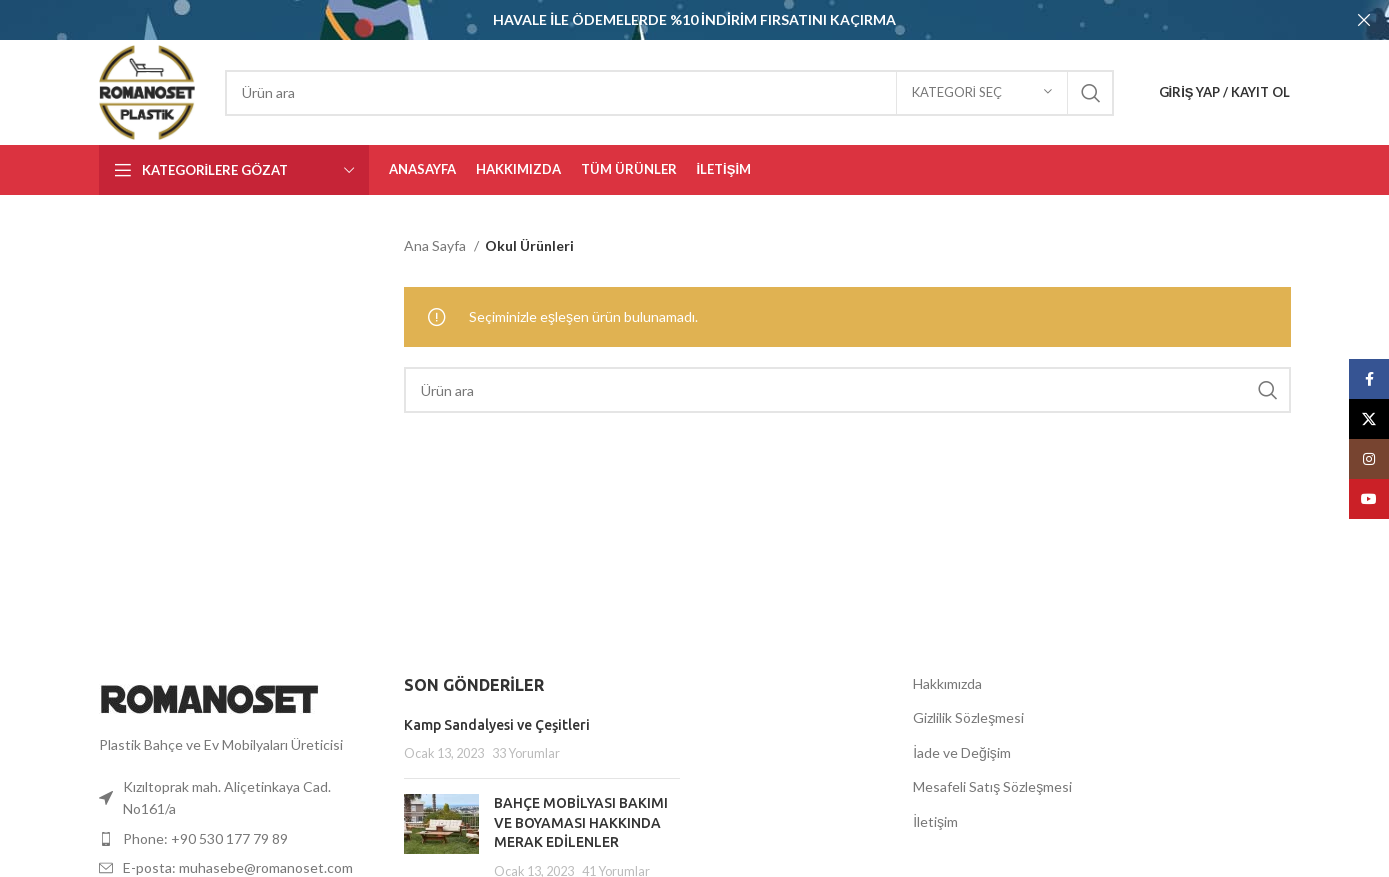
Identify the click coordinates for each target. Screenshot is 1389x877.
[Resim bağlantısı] (209, 694)
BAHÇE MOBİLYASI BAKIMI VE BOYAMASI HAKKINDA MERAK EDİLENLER (581, 820)
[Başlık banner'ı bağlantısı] (664, 20)
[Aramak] (669, 90)
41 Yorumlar (616, 868)
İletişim (935, 818)
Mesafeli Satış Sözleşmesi (992, 784)
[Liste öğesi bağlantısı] (237, 836)
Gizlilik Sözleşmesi (968, 715)
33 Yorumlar (526, 751)
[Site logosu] (147, 88)
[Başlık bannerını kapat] (1364, 20)
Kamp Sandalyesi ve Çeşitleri (497, 722)
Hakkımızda (947, 680)
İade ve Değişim (962, 749)
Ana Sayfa (436, 243)
